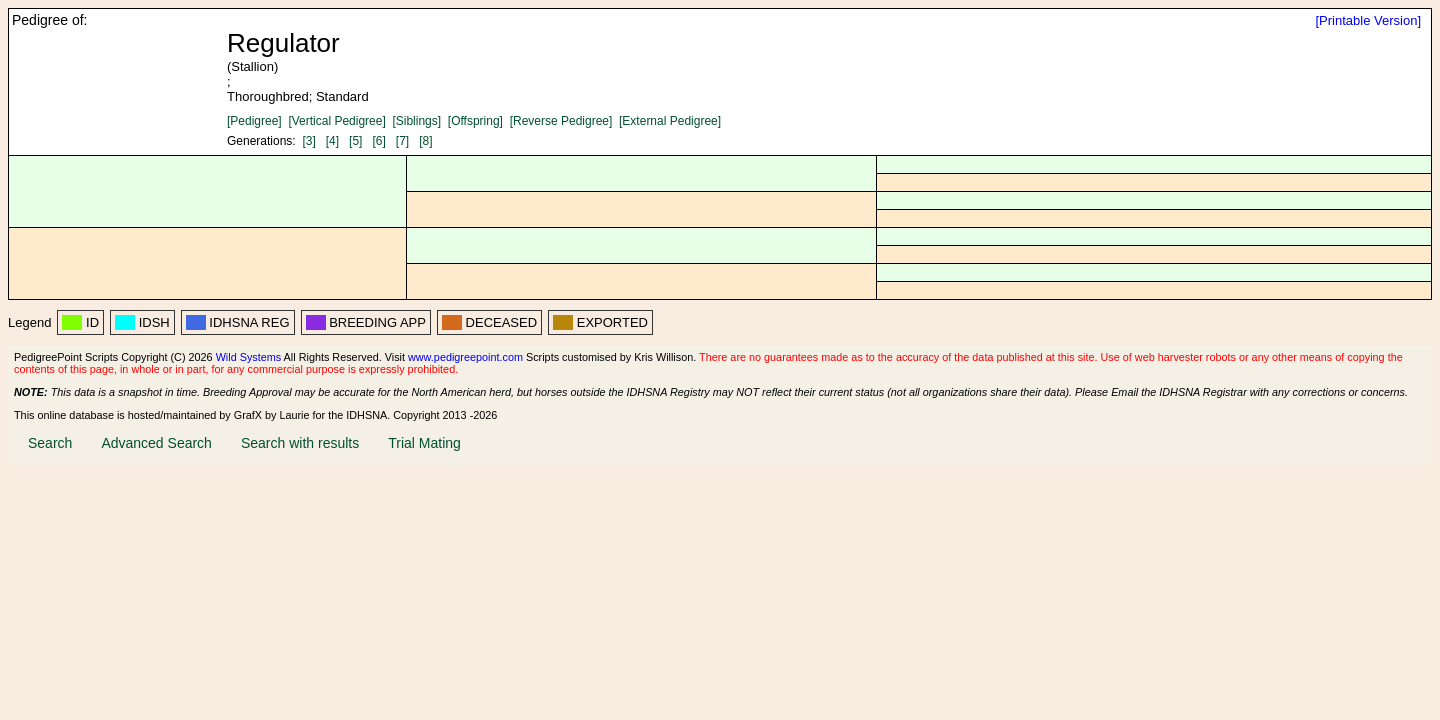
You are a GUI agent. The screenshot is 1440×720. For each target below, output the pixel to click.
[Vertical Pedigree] (336, 121)
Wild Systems (249, 357)
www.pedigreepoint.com (465, 357)
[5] (355, 141)
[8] (425, 141)
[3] (308, 141)
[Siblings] (416, 121)
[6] (378, 141)
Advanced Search (156, 443)
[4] (332, 141)
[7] (402, 141)
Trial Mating (424, 443)
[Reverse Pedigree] (561, 121)
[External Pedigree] (670, 121)
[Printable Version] (1368, 20)
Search (50, 443)
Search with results (300, 443)
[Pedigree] (254, 121)
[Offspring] (475, 121)
